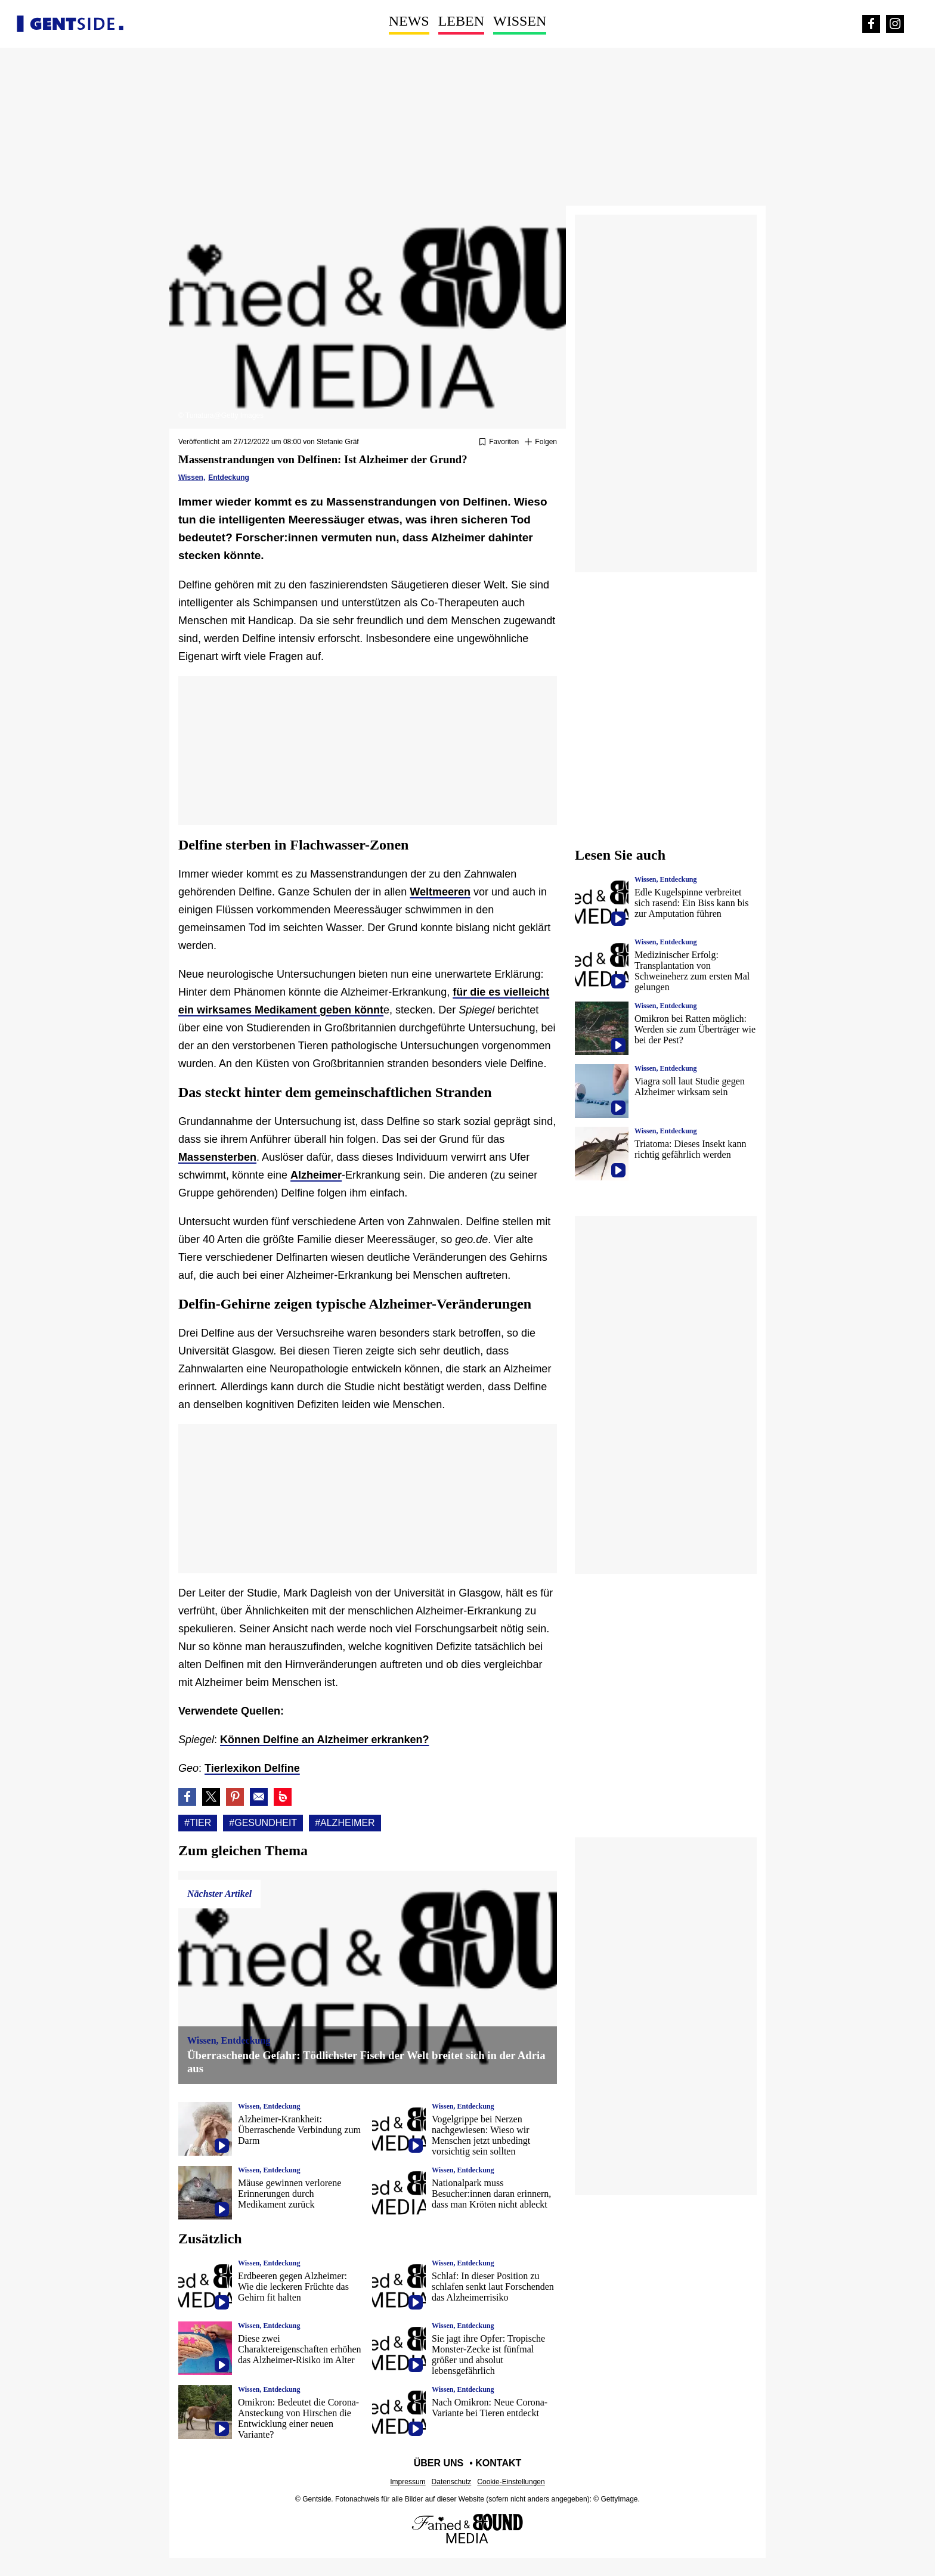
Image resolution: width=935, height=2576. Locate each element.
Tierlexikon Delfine (252, 1768)
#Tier (197, 1823)
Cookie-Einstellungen (510, 2482)
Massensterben (217, 1157)
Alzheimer (316, 1175)
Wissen (519, 21)
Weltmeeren (440, 892)
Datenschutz (452, 2482)
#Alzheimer (344, 1823)
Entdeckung (228, 477)
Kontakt (498, 2463)
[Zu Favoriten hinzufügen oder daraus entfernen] (499, 442)
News (409, 21)
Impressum (407, 2482)
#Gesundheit (263, 1823)
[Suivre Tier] (541, 442)
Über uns (439, 2463)
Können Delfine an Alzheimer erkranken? (324, 1740)
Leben (461, 21)
